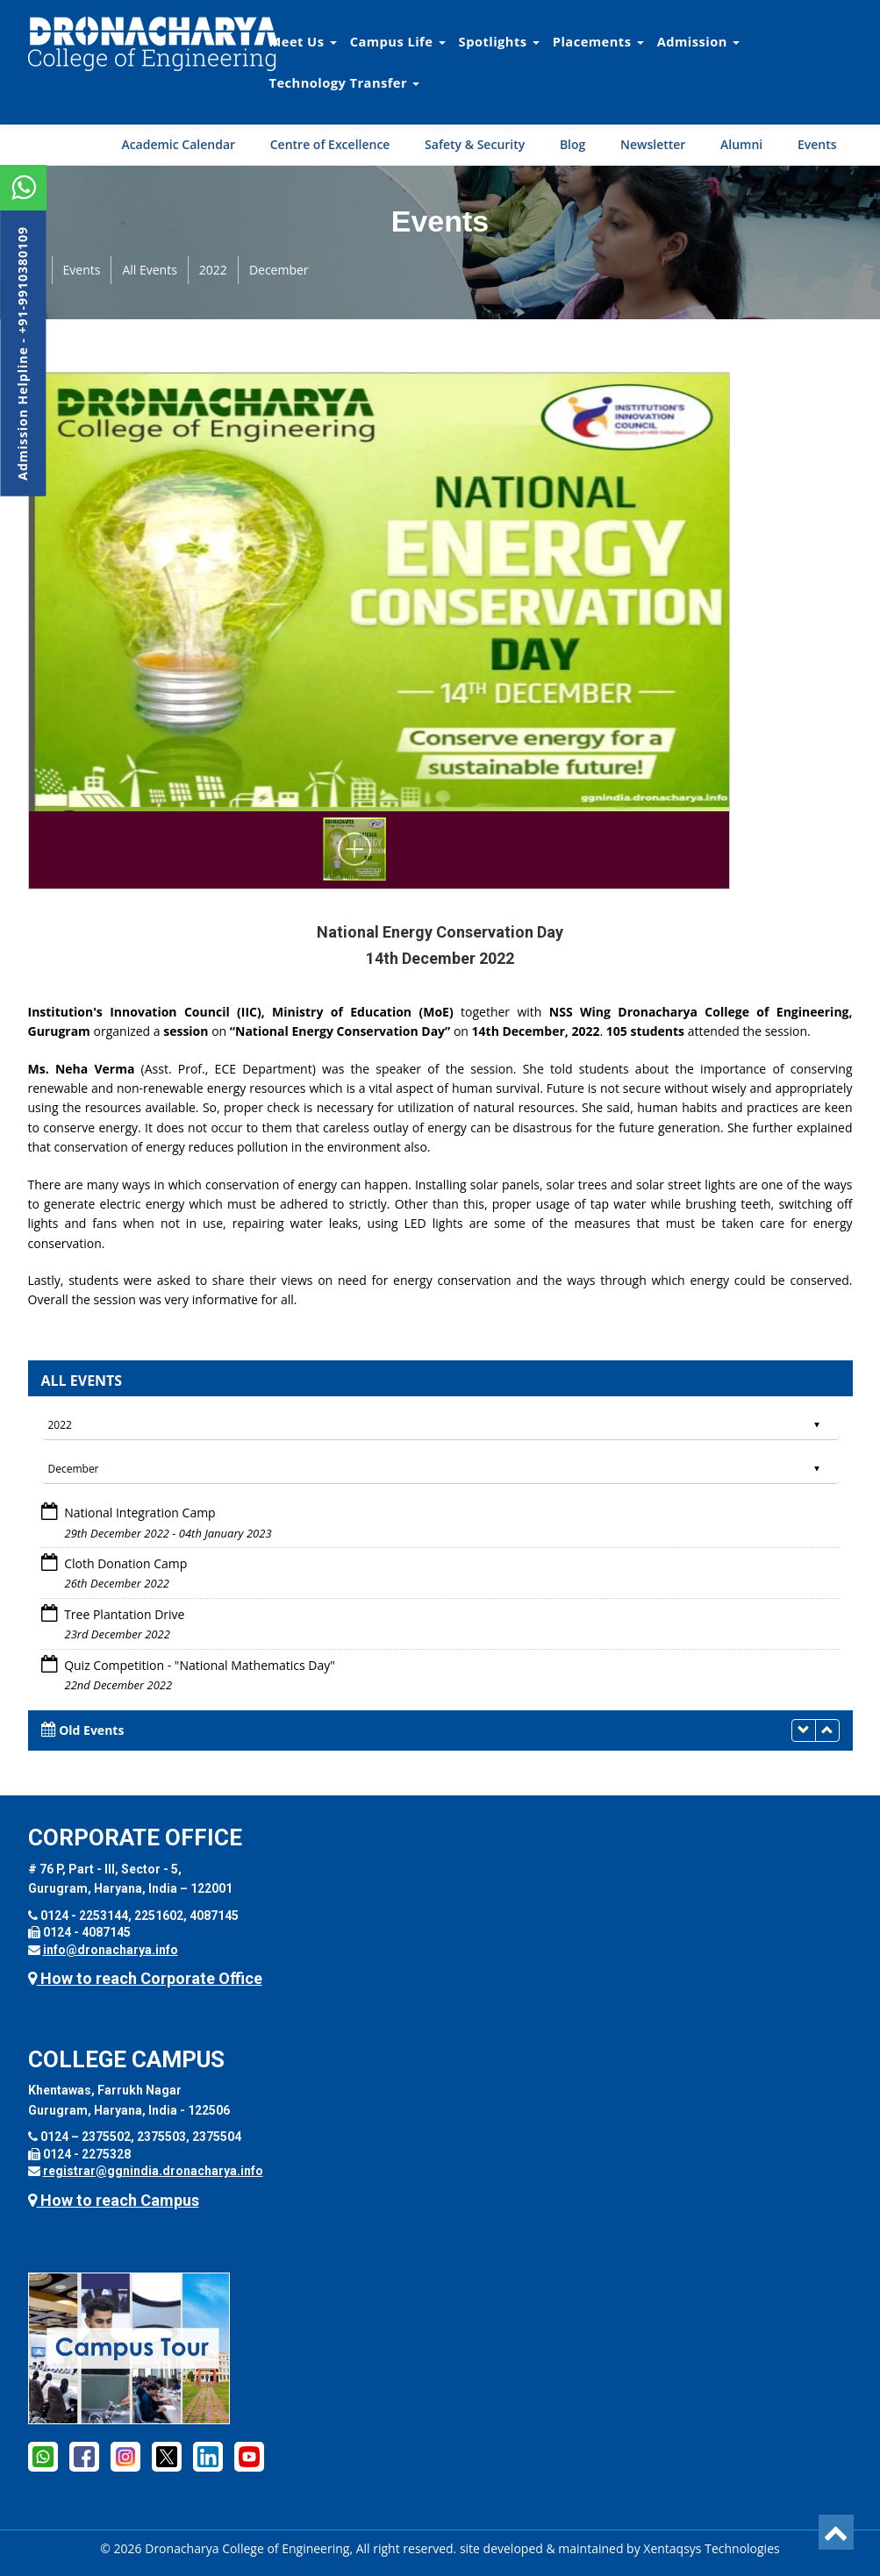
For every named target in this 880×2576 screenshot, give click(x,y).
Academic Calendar (178, 144)
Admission (698, 41)
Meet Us (303, 41)
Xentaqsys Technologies (711, 2548)
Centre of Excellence (330, 144)
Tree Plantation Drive (124, 1614)
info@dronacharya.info (110, 1950)
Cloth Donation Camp (125, 1563)
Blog (572, 144)
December (279, 269)
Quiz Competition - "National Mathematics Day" (199, 1665)
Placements (598, 41)
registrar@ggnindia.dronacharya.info (153, 2171)
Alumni (741, 144)
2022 (213, 269)
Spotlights (499, 41)
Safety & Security (475, 144)
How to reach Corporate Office (145, 1978)
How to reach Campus (113, 2200)
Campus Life (398, 41)
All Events (149, 269)
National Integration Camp (140, 1512)
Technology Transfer (344, 82)
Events (817, 144)
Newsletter (652, 144)
